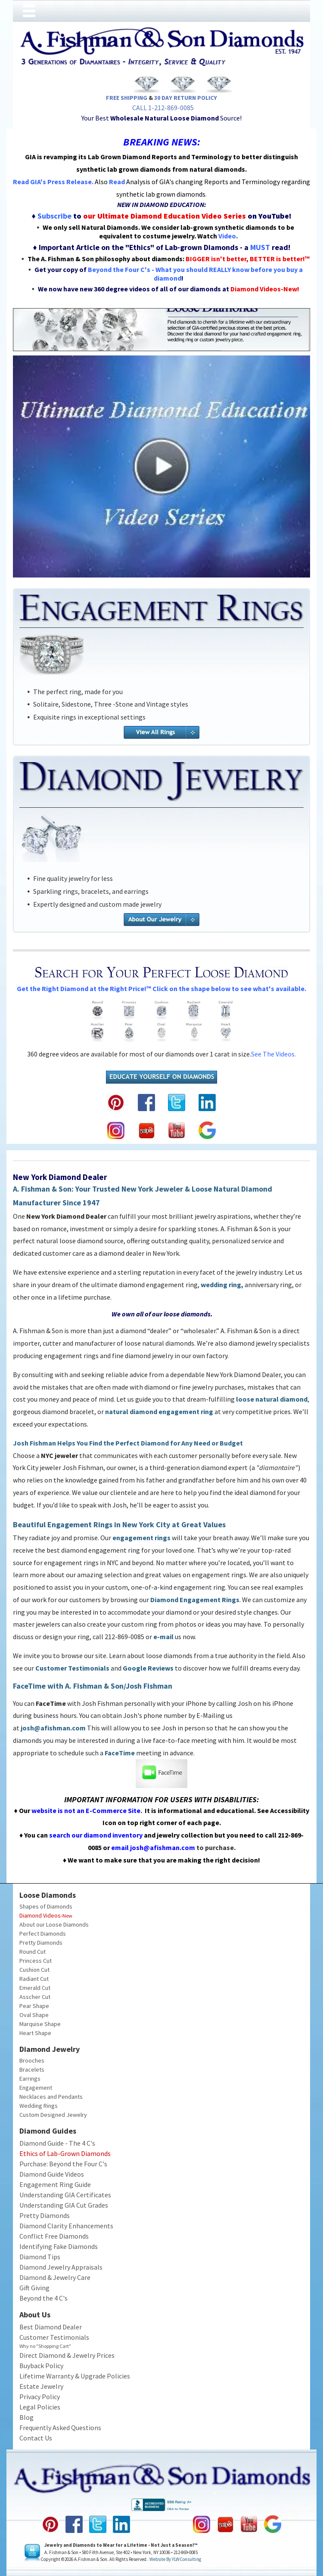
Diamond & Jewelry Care (54, 2277)
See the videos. (273, 1054)
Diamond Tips (39, 2256)
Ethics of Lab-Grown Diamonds (65, 2153)
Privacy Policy (39, 2396)
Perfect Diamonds (42, 1933)
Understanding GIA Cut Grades (63, 2205)
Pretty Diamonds (40, 1942)
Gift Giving (34, 2287)
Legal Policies (39, 2407)
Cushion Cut (34, 1970)
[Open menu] (29, 11)
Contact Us (35, 2438)
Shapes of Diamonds (45, 1906)
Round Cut (32, 1951)
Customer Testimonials (54, 2337)
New (67, 1915)
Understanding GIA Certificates (65, 2194)
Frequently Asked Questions (60, 2427)
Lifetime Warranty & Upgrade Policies (74, 2376)
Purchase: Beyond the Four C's (63, 2163)
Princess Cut (35, 1960)
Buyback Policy (41, 2365)
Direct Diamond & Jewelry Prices (67, 2355)
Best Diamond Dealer (50, 2327)
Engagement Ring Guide (55, 2184)
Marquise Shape (40, 2024)
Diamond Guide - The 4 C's (57, 2143)
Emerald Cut (34, 1988)
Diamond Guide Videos (51, 2174)
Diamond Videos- (40, 1915)
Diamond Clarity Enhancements (66, 2225)
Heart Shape (35, 2033)
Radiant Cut (34, 1979)
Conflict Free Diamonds (54, 2236)
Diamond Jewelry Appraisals (60, 2267)
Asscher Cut (34, 1997)
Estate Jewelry (41, 2386)
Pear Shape (34, 2006)
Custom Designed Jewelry (53, 2115)
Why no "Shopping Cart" (45, 2346)
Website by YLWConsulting (175, 2559)
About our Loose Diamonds (54, 1924)
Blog (26, 2417)
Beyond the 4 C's (43, 2298)
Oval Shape (34, 2015)
